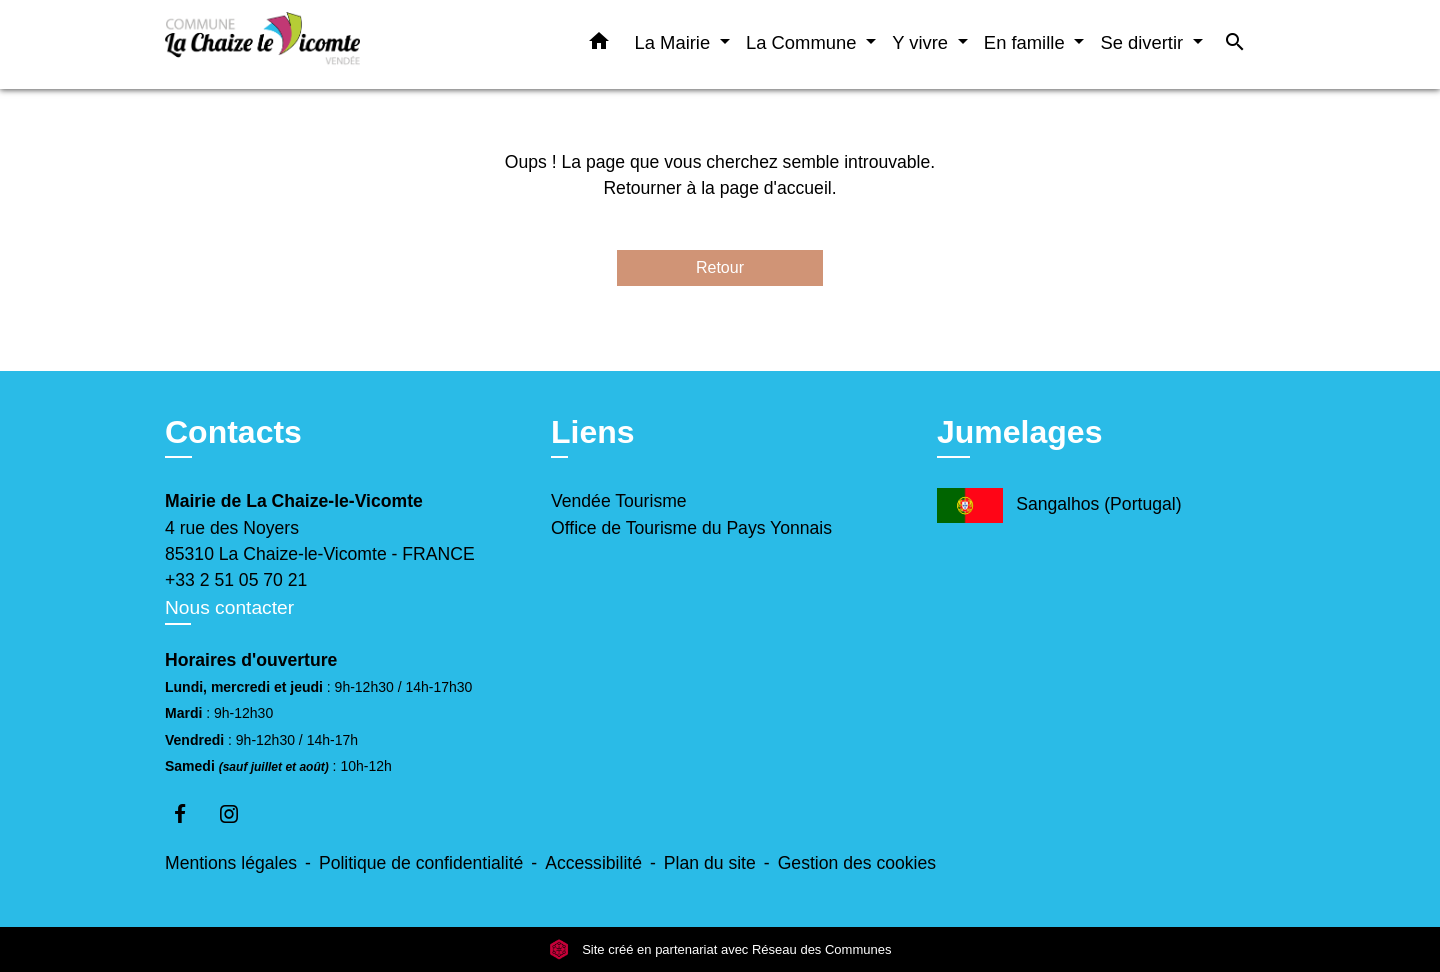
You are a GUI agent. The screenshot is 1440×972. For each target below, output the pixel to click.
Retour (720, 267)
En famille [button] (1027, 42)
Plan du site (710, 863)
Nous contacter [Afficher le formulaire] (229, 607)
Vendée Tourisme (619, 501)
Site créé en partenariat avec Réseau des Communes (720, 949)
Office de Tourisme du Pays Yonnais (691, 528)
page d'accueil (776, 188)
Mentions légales (231, 863)
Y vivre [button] (922, 42)
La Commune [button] (804, 42)
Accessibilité (593, 863)
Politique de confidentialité (421, 863)
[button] (599, 45)
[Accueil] (290, 44)
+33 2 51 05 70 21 (236, 580)
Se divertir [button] (1144, 42)
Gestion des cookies (857, 863)
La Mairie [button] (675, 42)
